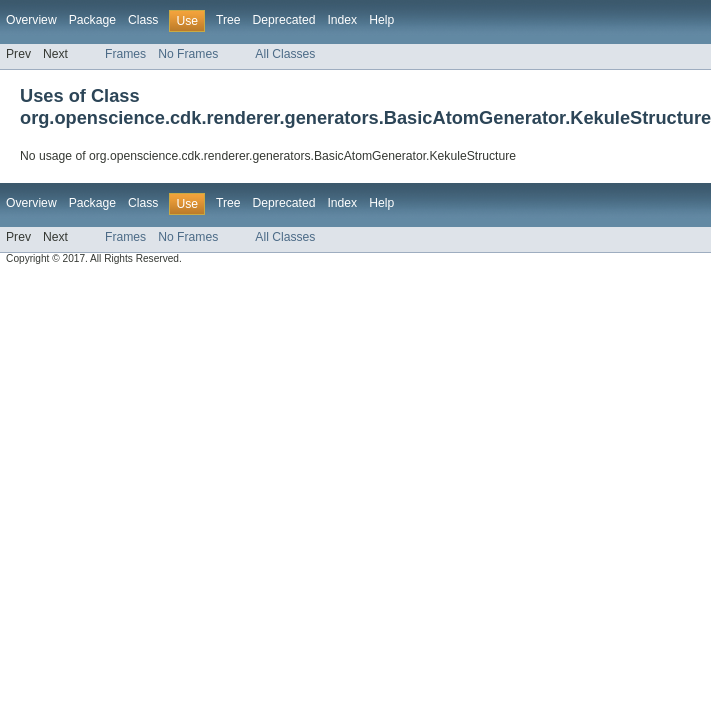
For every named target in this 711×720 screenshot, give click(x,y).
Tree (228, 20)
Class (143, 20)
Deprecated (284, 20)
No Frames (188, 54)
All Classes (285, 54)
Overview (31, 20)
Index (342, 20)
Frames (125, 54)
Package (92, 20)
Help (381, 20)
